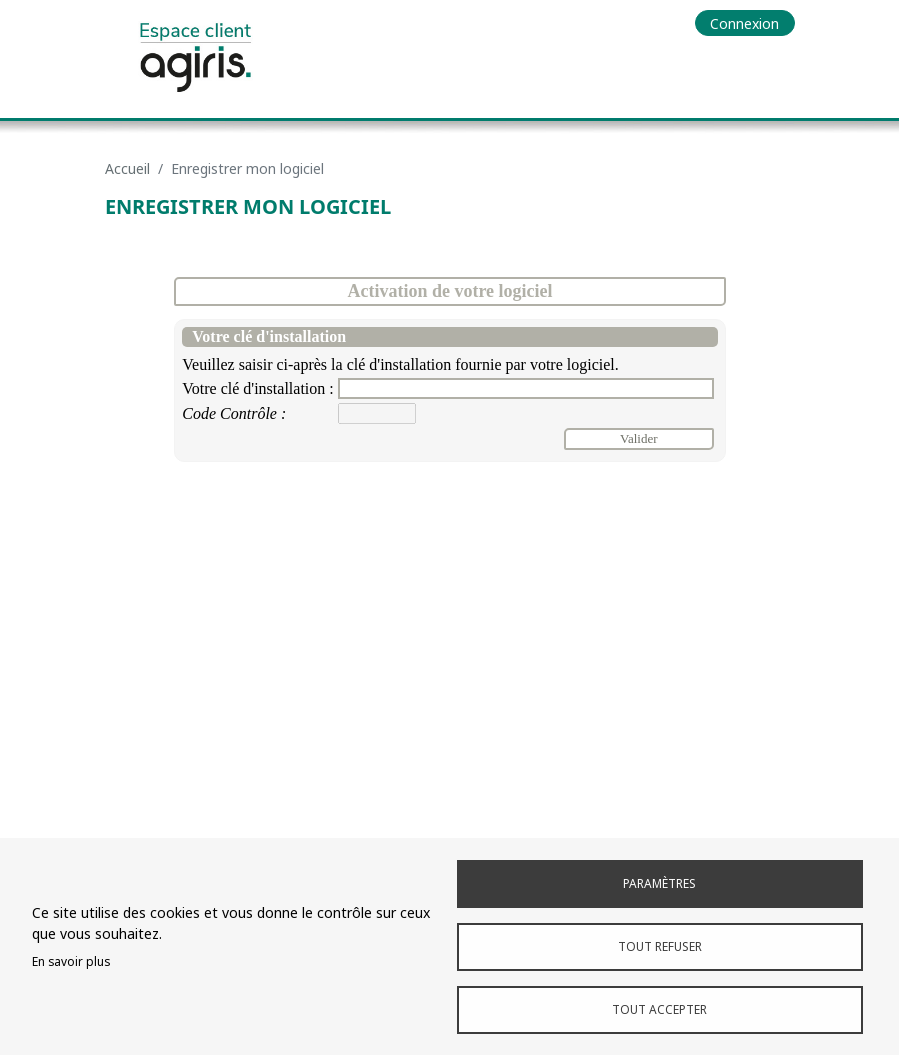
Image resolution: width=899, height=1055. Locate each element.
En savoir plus (71, 961)
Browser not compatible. (450, 551)
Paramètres (659, 883)
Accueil (127, 168)
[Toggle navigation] (779, 67)
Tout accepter (659, 1009)
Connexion (744, 23)
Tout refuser (660, 946)
